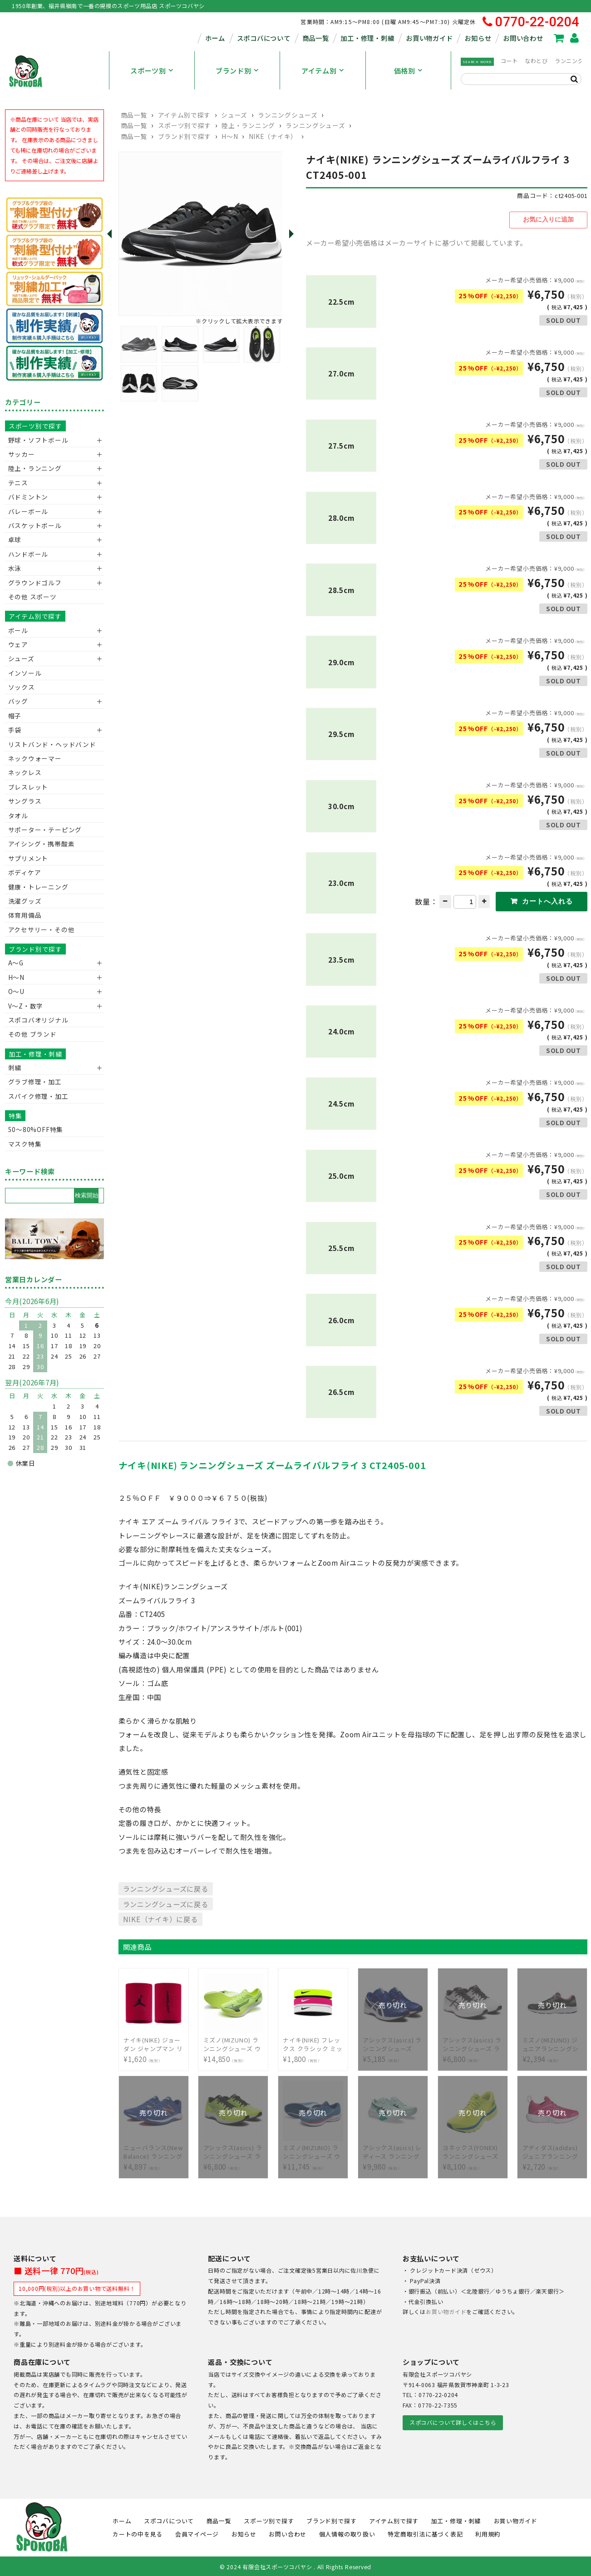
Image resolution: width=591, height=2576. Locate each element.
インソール (25, 672)
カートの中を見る (138, 2532)
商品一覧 (315, 38)
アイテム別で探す (184, 114)
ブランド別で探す (184, 136)
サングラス (25, 801)
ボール (18, 630)
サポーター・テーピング (45, 829)
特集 (15, 1115)
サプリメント (28, 858)
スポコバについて (264, 38)
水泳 (15, 568)
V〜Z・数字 (26, 1005)
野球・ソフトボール (38, 440)
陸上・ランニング (248, 125)
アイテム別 (319, 70)
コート (509, 61)
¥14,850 (233, 2042)
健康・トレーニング (38, 886)
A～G (16, 962)
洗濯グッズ (25, 900)
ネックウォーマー (35, 758)
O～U (16, 991)
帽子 (15, 715)
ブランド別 (233, 70)
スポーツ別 (148, 70)
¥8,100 (472, 2150)
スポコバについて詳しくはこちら (452, 2421)
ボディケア (24, 872)
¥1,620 (153, 2042)
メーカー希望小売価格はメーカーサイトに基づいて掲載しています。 (416, 241)
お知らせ (477, 38)
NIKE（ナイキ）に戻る (160, 1918)
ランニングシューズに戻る (165, 1887)
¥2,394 (552, 2042)
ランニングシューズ (287, 114)
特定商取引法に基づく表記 (425, 2532)
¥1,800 (313, 2042)
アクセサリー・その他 (41, 929)
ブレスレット (28, 786)
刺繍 (15, 1067)
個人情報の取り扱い (347, 2532)
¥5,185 (393, 2042)
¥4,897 (153, 2150)
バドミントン (28, 496)
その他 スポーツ (32, 596)
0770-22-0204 (531, 22)
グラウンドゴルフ (35, 582)
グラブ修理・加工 (35, 1081)
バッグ (18, 701)
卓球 (15, 539)
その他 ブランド (32, 1033)
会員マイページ (197, 2532)
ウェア (18, 644)
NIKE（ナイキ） (273, 136)
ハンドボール (28, 554)
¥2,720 (552, 2150)
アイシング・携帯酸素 (41, 843)
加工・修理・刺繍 (367, 38)
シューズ (234, 114)
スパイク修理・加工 (38, 1096)
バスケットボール (35, 525)
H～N (230, 136)
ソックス (21, 687)
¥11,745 (313, 2150)
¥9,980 (393, 2150)
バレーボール (28, 511)
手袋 (15, 729)
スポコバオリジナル (38, 1019)
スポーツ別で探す (184, 125)
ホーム (215, 38)
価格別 (404, 70)
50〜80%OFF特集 (35, 1129)
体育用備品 (25, 915)
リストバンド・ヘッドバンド (48, 744)
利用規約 (487, 2532)
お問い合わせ (523, 38)
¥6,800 (472, 2042)
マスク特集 (25, 1143)
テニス (18, 482)
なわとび (536, 61)
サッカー (21, 454)
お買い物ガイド (429, 38)
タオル (18, 815)
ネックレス (25, 772)
